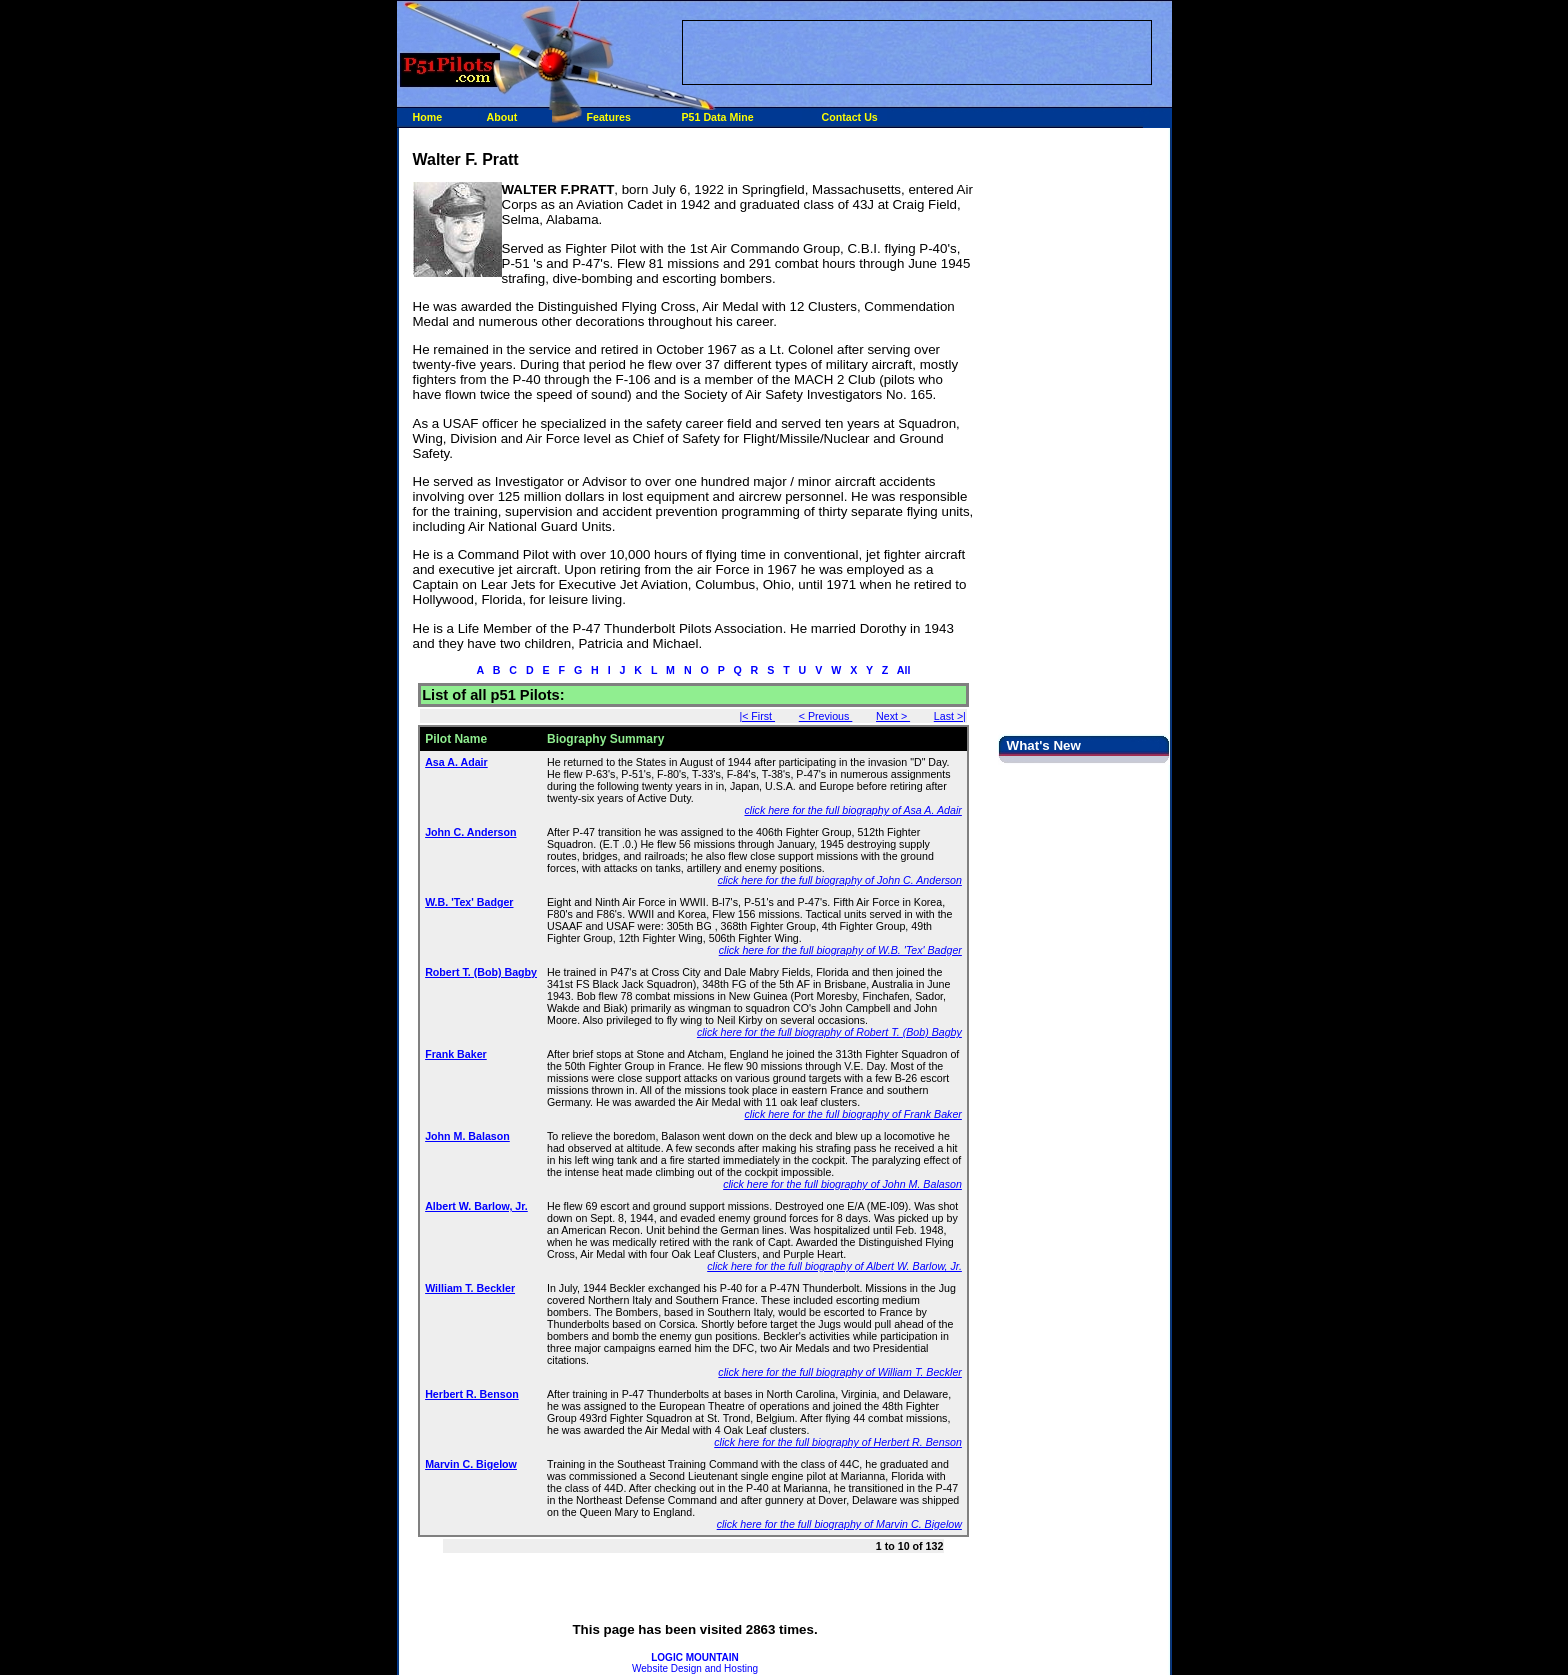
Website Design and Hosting (695, 1663)
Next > (893, 716)
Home (428, 117)
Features (609, 117)
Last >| (950, 716)
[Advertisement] (917, 51)
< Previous (826, 716)
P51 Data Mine (718, 117)
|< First (757, 716)
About (502, 117)
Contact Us (850, 117)
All (904, 670)
